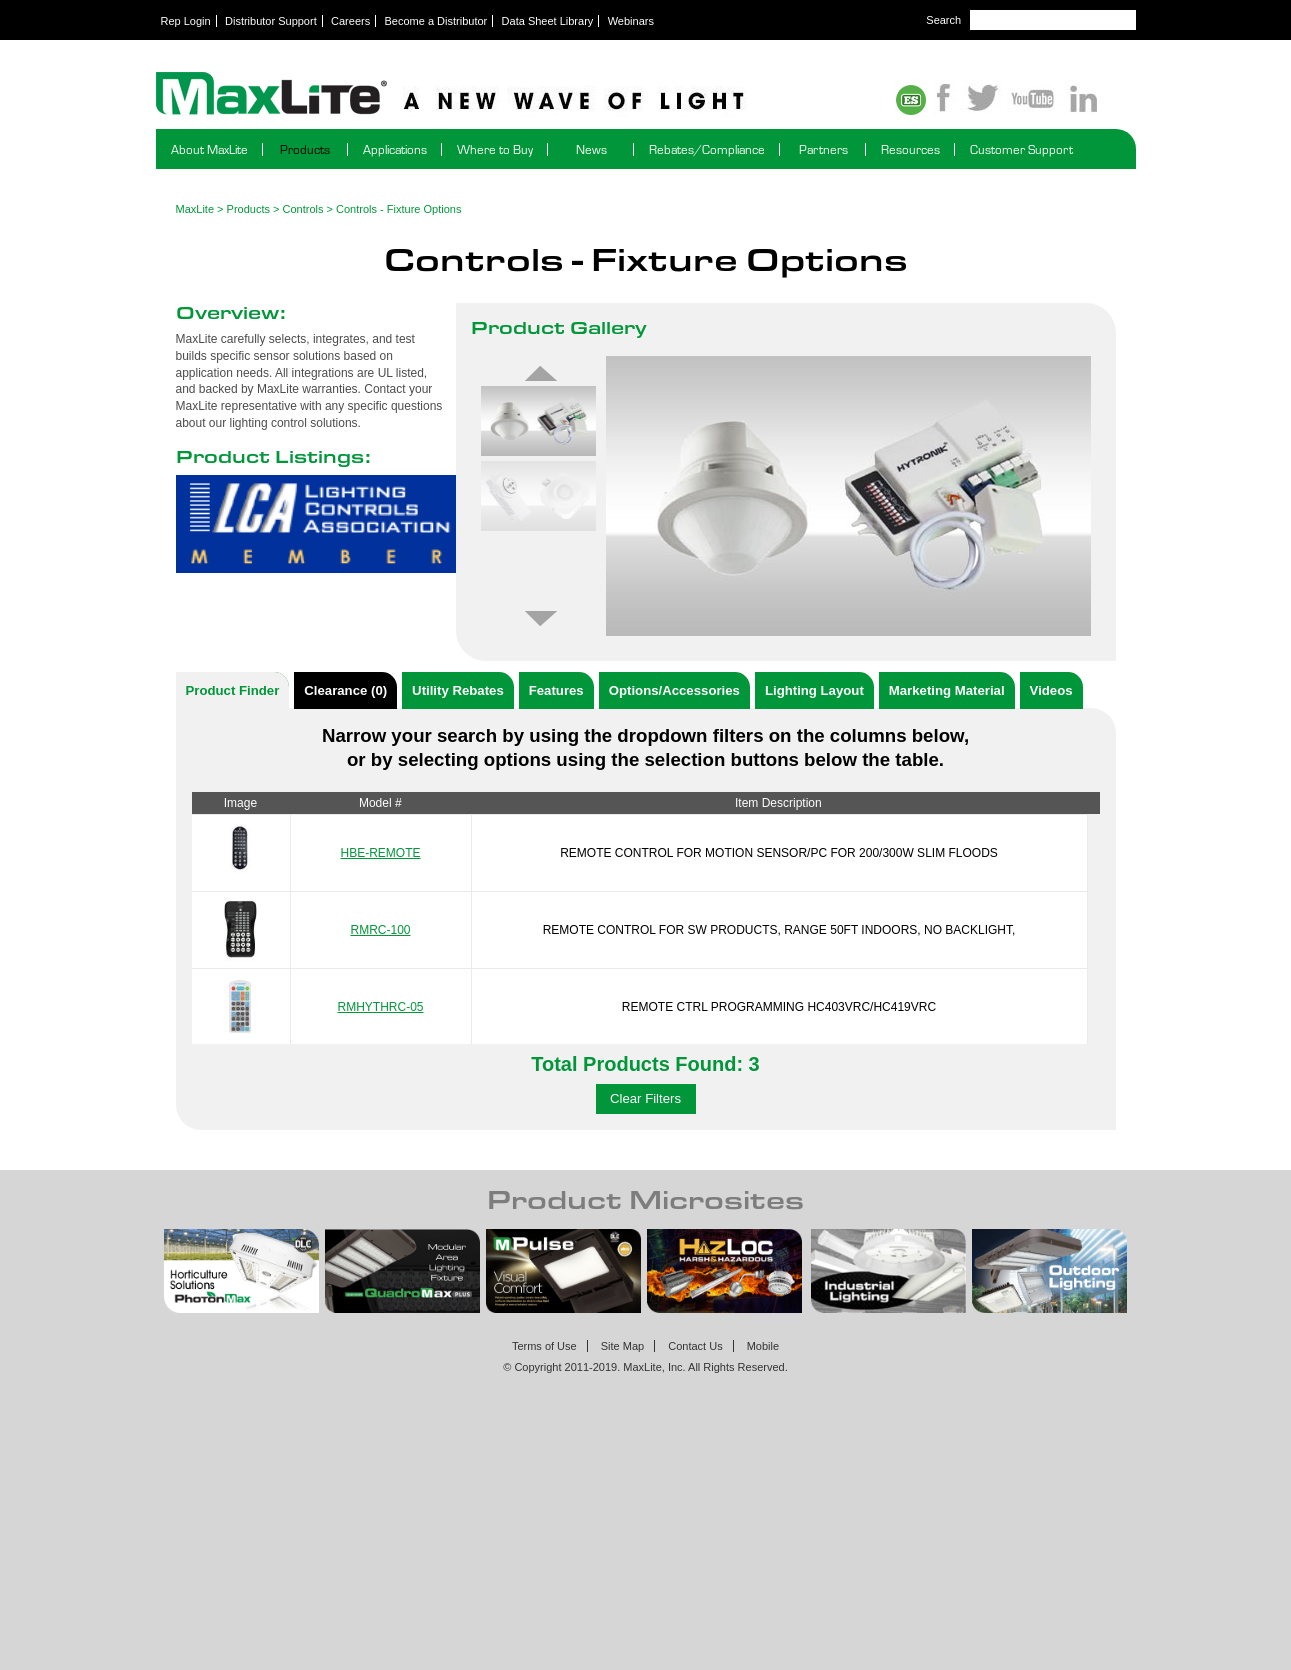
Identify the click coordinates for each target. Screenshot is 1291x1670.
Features (556, 690)
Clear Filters (645, 1098)
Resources (910, 149)
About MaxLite (209, 149)
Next (541, 619)
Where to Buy (495, 149)
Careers (350, 21)
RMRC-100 (380, 930)
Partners (823, 149)
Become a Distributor (436, 21)
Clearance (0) (345, 690)
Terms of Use (544, 1346)
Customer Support (1021, 149)
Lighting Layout (814, 690)
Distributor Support (271, 21)
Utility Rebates (458, 690)
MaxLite (195, 209)
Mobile (763, 1346)
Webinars (631, 21)
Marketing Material (947, 690)
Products (305, 149)
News (591, 149)
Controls (303, 209)
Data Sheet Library (548, 21)
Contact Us (695, 1346)
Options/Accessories (674, 690)
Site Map (622, 1346)
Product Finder (233, 690)
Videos (1051, 690)
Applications (395, 149)
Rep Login (186, 21)
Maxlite (506, 95)
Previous (541, 373)
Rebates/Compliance (707, 149)
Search (943, 20)
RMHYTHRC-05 (380, 1007)
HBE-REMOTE (380, 853)
